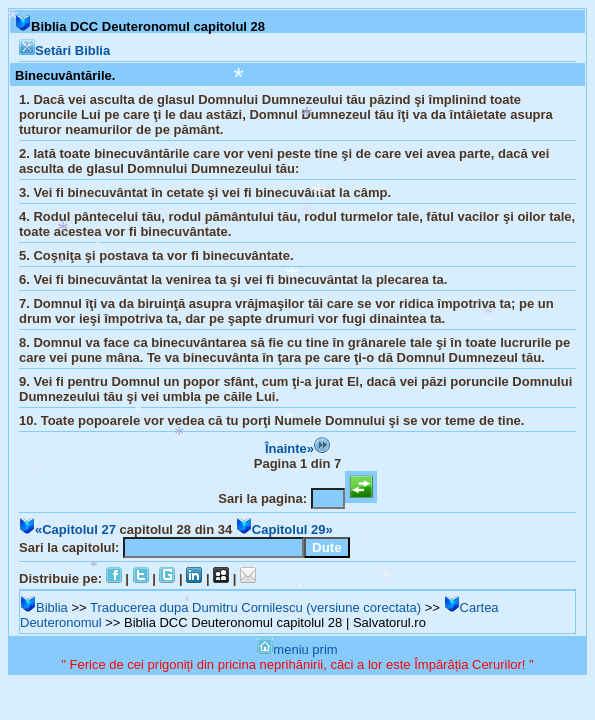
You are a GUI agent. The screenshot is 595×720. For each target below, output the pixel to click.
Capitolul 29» (284, 529)
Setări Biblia (64, 50)
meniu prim (297, 649)
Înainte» (297, 448)
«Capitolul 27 (67, 529)
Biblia (44, 607)
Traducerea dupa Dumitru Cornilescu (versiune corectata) (255, 607)
